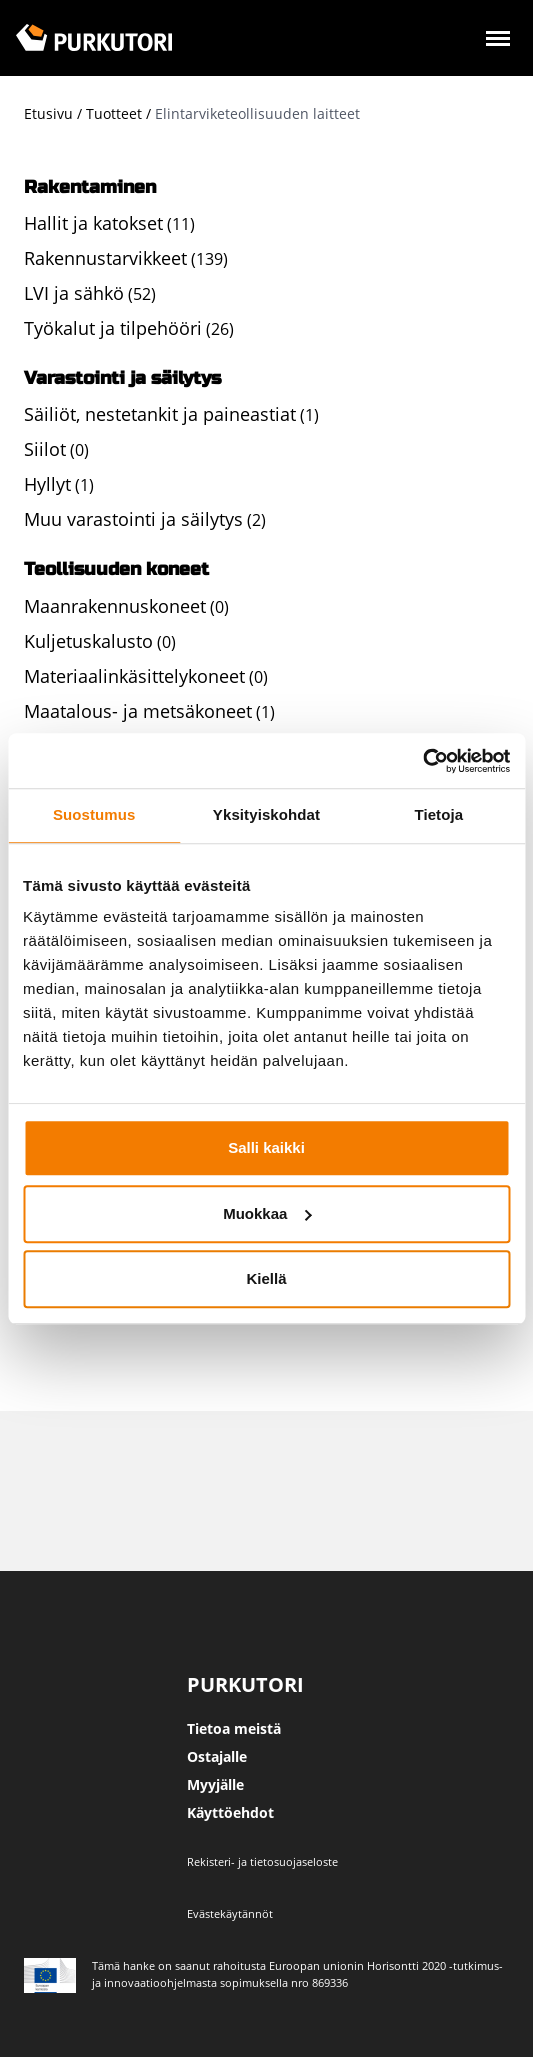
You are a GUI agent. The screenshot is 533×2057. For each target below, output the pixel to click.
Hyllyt (47, 484)
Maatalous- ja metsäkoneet (138, 711)
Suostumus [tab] (94, 814)
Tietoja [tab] (438, 814)
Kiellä (266, 1278)
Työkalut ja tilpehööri (113, 328)
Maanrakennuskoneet (115, 606)
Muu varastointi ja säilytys (133, 519)
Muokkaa (267, 1213)
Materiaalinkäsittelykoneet (134, 676)
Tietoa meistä (234, 1728)
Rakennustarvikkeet (105, 258)
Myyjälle (215, 1784)
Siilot (45, 449)
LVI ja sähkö (74, 293)
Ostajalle (217, 1756)
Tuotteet (114, 113)
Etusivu (48, 113)
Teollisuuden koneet (116, 569)
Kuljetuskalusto (88, 641)
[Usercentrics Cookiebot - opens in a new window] (422, 761)
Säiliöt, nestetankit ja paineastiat (160, 414)
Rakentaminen (90, 187)
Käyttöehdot (230, 1812)
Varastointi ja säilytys (122, 378)
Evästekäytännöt (230, 1913)
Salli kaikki (266, 1147)
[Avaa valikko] (498, 41)
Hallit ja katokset (93, 223)
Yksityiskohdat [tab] (266, 814)
